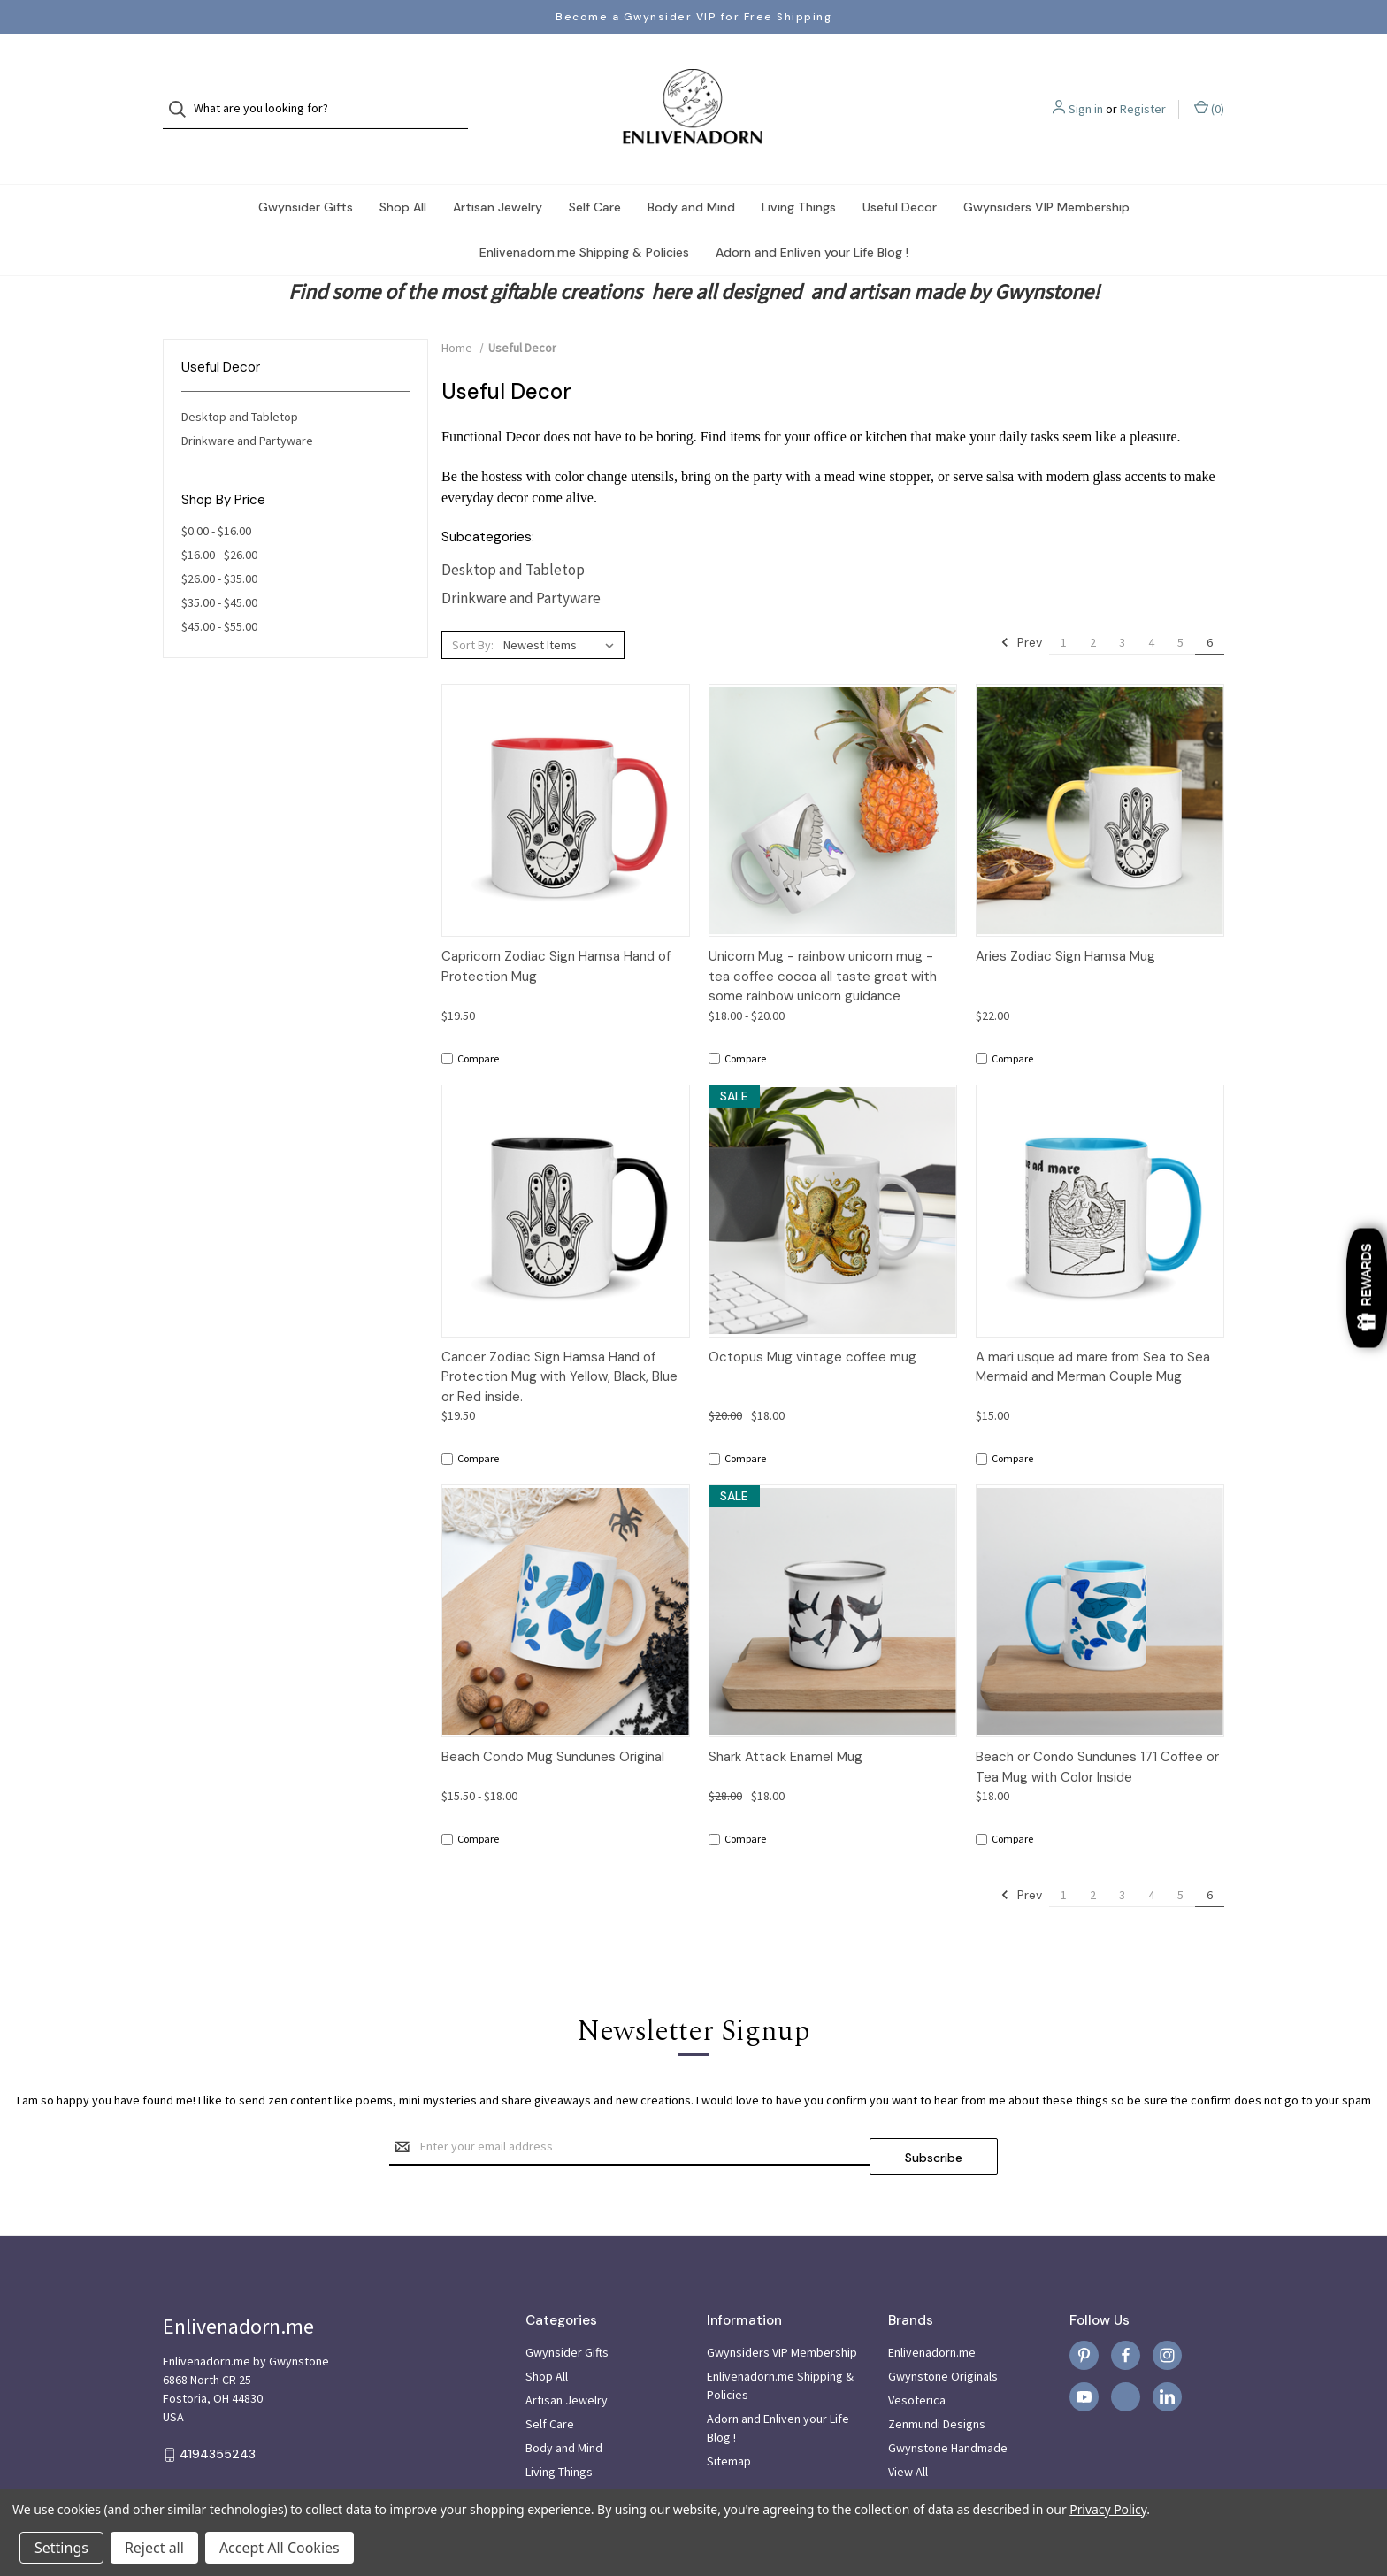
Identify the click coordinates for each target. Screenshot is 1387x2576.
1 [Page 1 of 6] (1064, 607)
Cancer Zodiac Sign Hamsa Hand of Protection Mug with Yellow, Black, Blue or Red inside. (559, 1341)
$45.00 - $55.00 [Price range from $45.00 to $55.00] (219, 591)
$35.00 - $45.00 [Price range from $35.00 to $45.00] (219, 567)
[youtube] (1084, 2351)
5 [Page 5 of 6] (1180, 607)
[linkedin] (1167, 2351)
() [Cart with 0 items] (1209, 90)
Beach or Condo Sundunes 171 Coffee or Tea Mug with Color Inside (1097, 1732)
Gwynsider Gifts (305, 172)
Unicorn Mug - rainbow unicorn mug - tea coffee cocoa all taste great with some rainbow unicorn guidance (823, 941)
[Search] (183, 91)
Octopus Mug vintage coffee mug (812, 1321)
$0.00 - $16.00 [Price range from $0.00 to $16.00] (216, 495)
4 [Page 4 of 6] (1151, 607)
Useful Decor (899, 172)
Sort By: (473, 609)
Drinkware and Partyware (247, 405)
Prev (1021, 607)
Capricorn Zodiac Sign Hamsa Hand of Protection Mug (556, 931)
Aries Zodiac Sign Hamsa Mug (1065, 921)
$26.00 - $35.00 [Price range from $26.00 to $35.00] (219, 543)
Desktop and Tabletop (239, 381)
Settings (61, 2547)
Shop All (402, 172)
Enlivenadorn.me (932, 2307)
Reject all (154, 2547)
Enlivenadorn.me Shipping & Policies (584, 217)
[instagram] (1167, 2310)
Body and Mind (691, 172)
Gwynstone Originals (943, 2331)
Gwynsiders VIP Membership (1046, 172)
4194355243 (218, 2409)
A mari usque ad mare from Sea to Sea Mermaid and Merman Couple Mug (1093, 1332)
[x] (1125, 2351)
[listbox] (562, 609)
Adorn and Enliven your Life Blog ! (812, 217)
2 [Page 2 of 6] (1093, 607)
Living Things (799, 172)
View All (908, 2426)
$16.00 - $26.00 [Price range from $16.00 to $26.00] (219, 519)
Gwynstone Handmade (948, 2403)
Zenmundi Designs (936, 2379)
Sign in (1086, 91)
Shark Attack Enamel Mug (785, 1721)
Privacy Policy (1107, 2509)
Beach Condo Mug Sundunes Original (552, 1721)
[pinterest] (1084, 2310)
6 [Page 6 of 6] (1210, 607)
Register (1143, 91)
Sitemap (729, 2416)
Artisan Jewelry (497, 172)
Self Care (595, 172)
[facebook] (1125, 2310)
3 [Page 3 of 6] (1122, 607)
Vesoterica (917, 2355)
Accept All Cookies (279, 2547)
